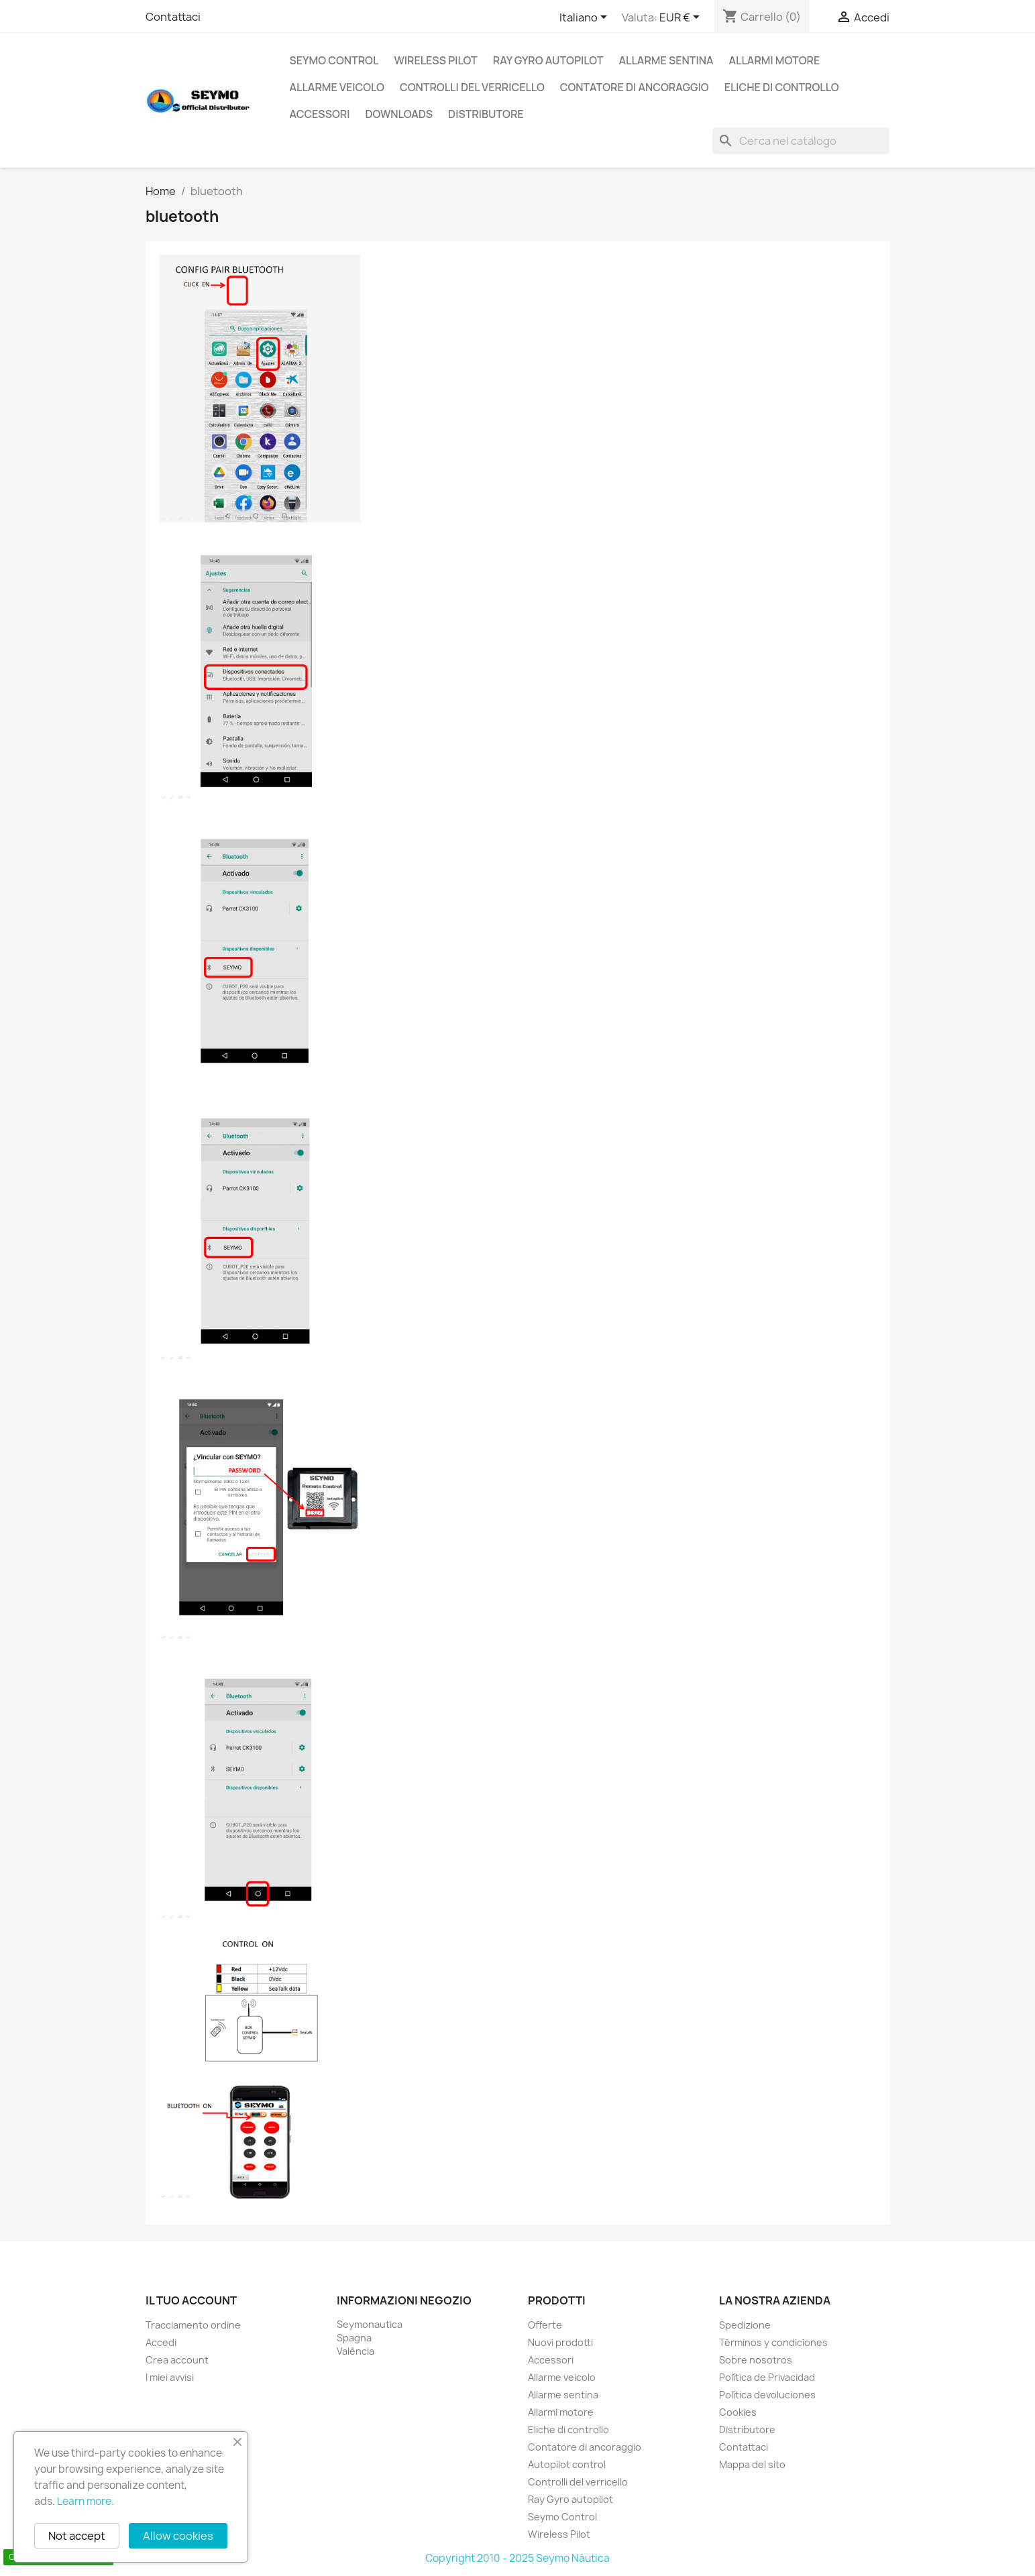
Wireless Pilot (435, 60)
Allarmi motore (774, 60)
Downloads (399, 114)
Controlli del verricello (472, 87)
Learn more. (85, 2501)
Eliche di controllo (781, 87)
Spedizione (745, 2325)
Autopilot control (567, 2464)
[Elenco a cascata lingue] (585, 18)
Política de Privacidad (767, 2377)
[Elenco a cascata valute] (681, 18)
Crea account (177, 2359)
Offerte (545, 2325)
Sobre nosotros (755, 2359)
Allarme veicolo (337, 87)
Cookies (738, 2412)
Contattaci (173, 16)
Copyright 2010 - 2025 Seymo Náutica (517, 2558)
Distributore (486, 114)
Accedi (161, 2342)
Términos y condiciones (773, 2342)
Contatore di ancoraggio (634, 87)
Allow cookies (178, 2535)
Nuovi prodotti (560, 2342)
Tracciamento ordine (193, 2325)
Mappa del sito (752, 2464)
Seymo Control (334, 60)
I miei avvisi (170, 2377)
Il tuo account (191, 2300)
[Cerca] (800, 140)
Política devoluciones (767, 2394)
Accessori (320, 114)
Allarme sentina (666, 60)
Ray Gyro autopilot (548, 60)
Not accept (76, 2535)
